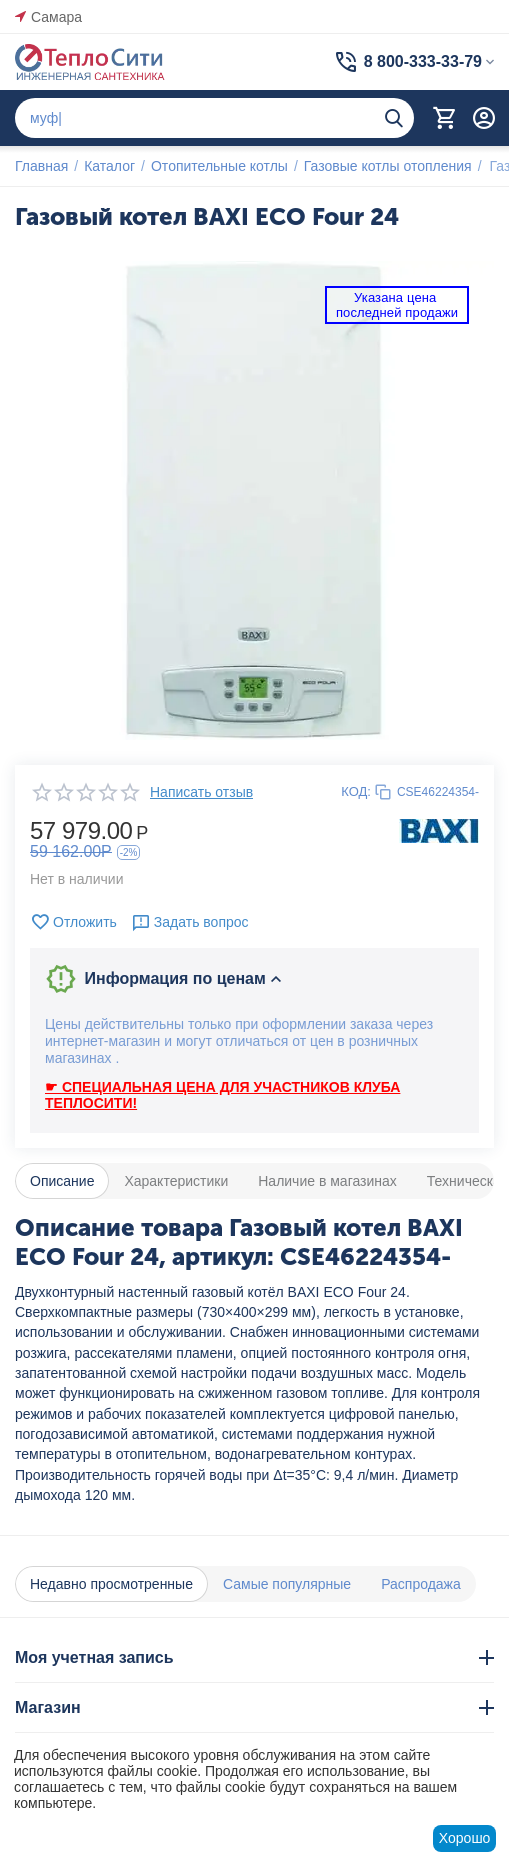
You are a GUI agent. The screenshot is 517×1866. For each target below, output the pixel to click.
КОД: (356, 791)
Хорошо (465, 1838)
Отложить (73, 922)
